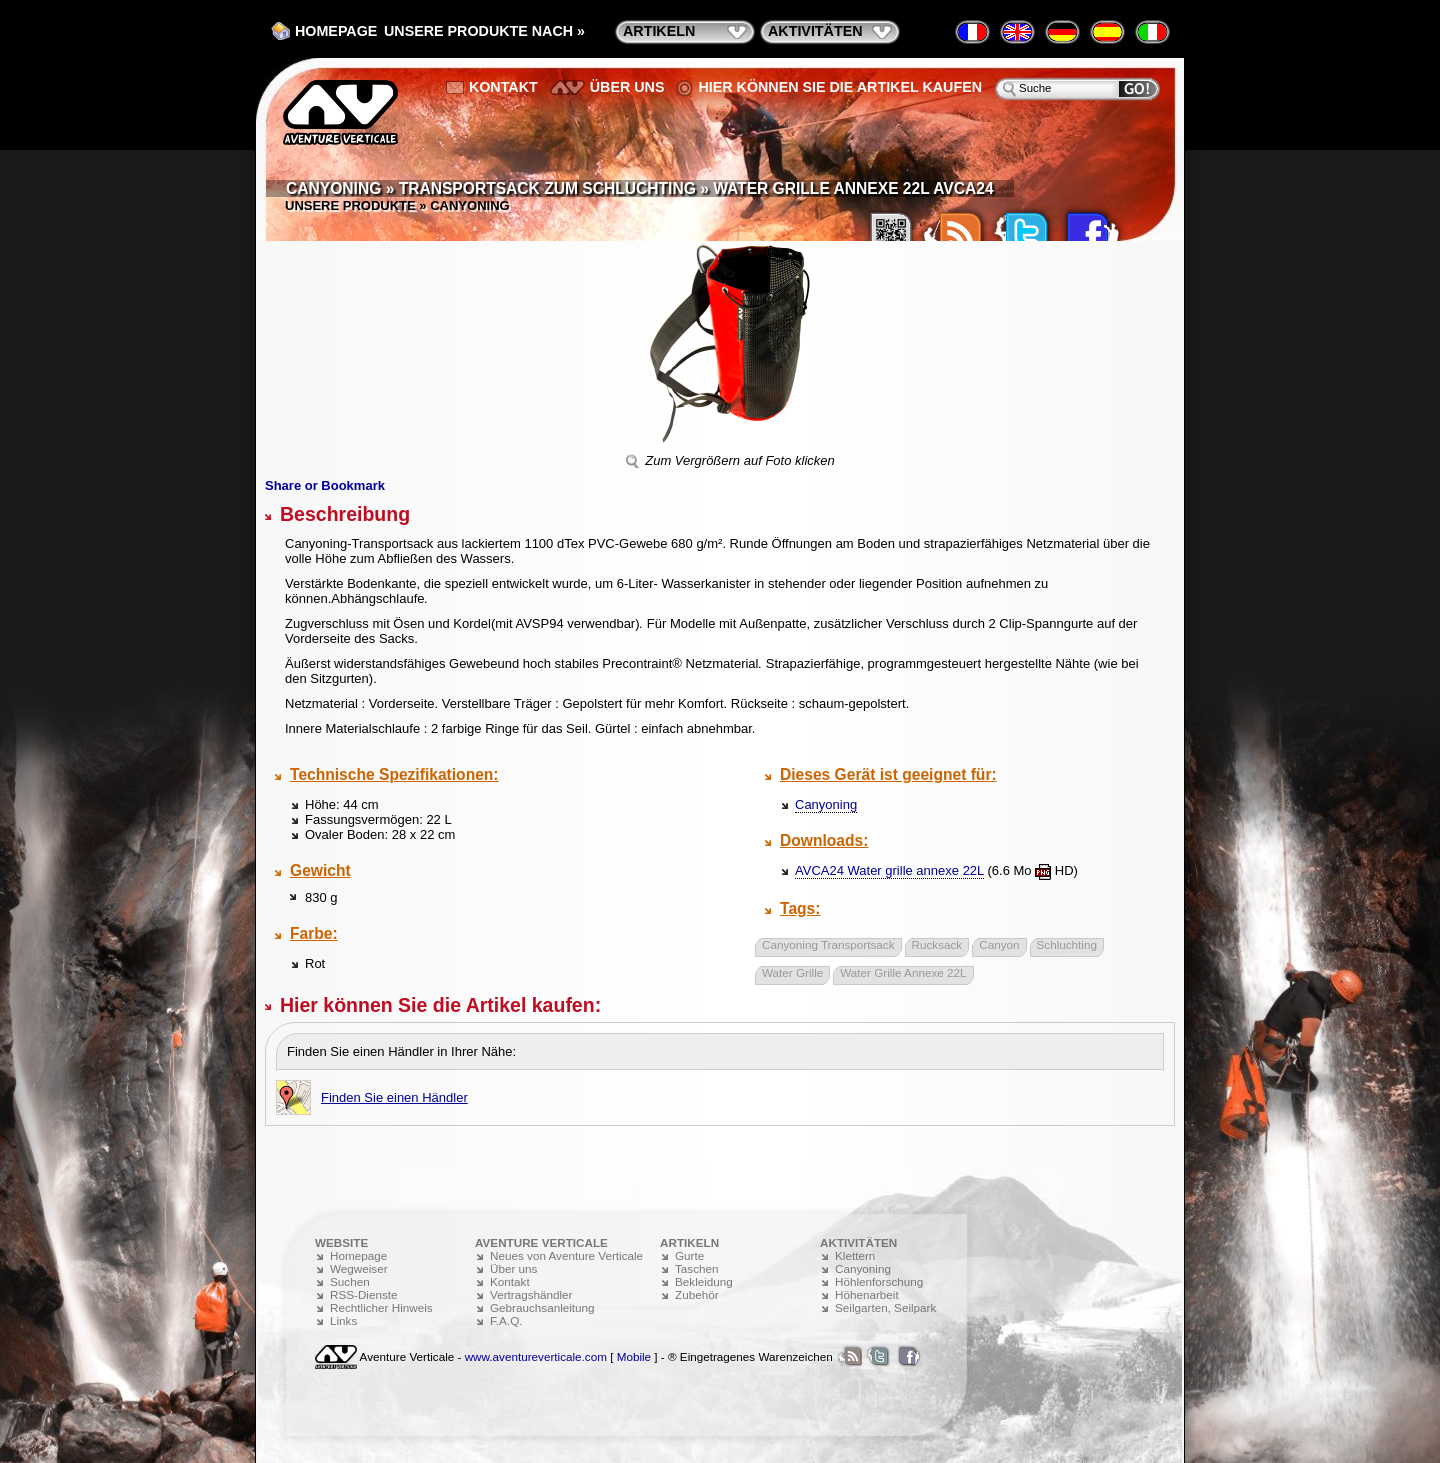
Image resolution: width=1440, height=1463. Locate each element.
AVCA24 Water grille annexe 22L (889, 870)
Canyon (999, 944)
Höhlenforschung (879, 1281)
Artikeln (659, 31)
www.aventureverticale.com (536, 1356)
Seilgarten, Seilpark (885, 1307)
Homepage (336, 31)
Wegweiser (359, 1268)
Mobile (634, 1356)
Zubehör (697, 1294)
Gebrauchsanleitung (542, 1307)
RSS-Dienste (364, 1294)
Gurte (689, 1255)
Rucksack (937, 944)
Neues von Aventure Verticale (566, 1255)
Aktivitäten (815, 31)
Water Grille (792, 972)
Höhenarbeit (867, 1294)
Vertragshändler (531, 1294)
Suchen (350, 1281)
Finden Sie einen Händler (394, 1097)
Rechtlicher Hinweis (381, 1307)
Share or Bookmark (325, 485)
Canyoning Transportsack (828, 944)
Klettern (855, 1255)
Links (343, 1320)
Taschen (697, 1268)
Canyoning (826, 804)
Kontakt (503, 87)
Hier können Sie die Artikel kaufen (840, 87)
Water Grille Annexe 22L (903, 972)
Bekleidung (704, 1281)
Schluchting (1067, 944)
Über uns (627, 87)
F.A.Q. (506, 1320)
